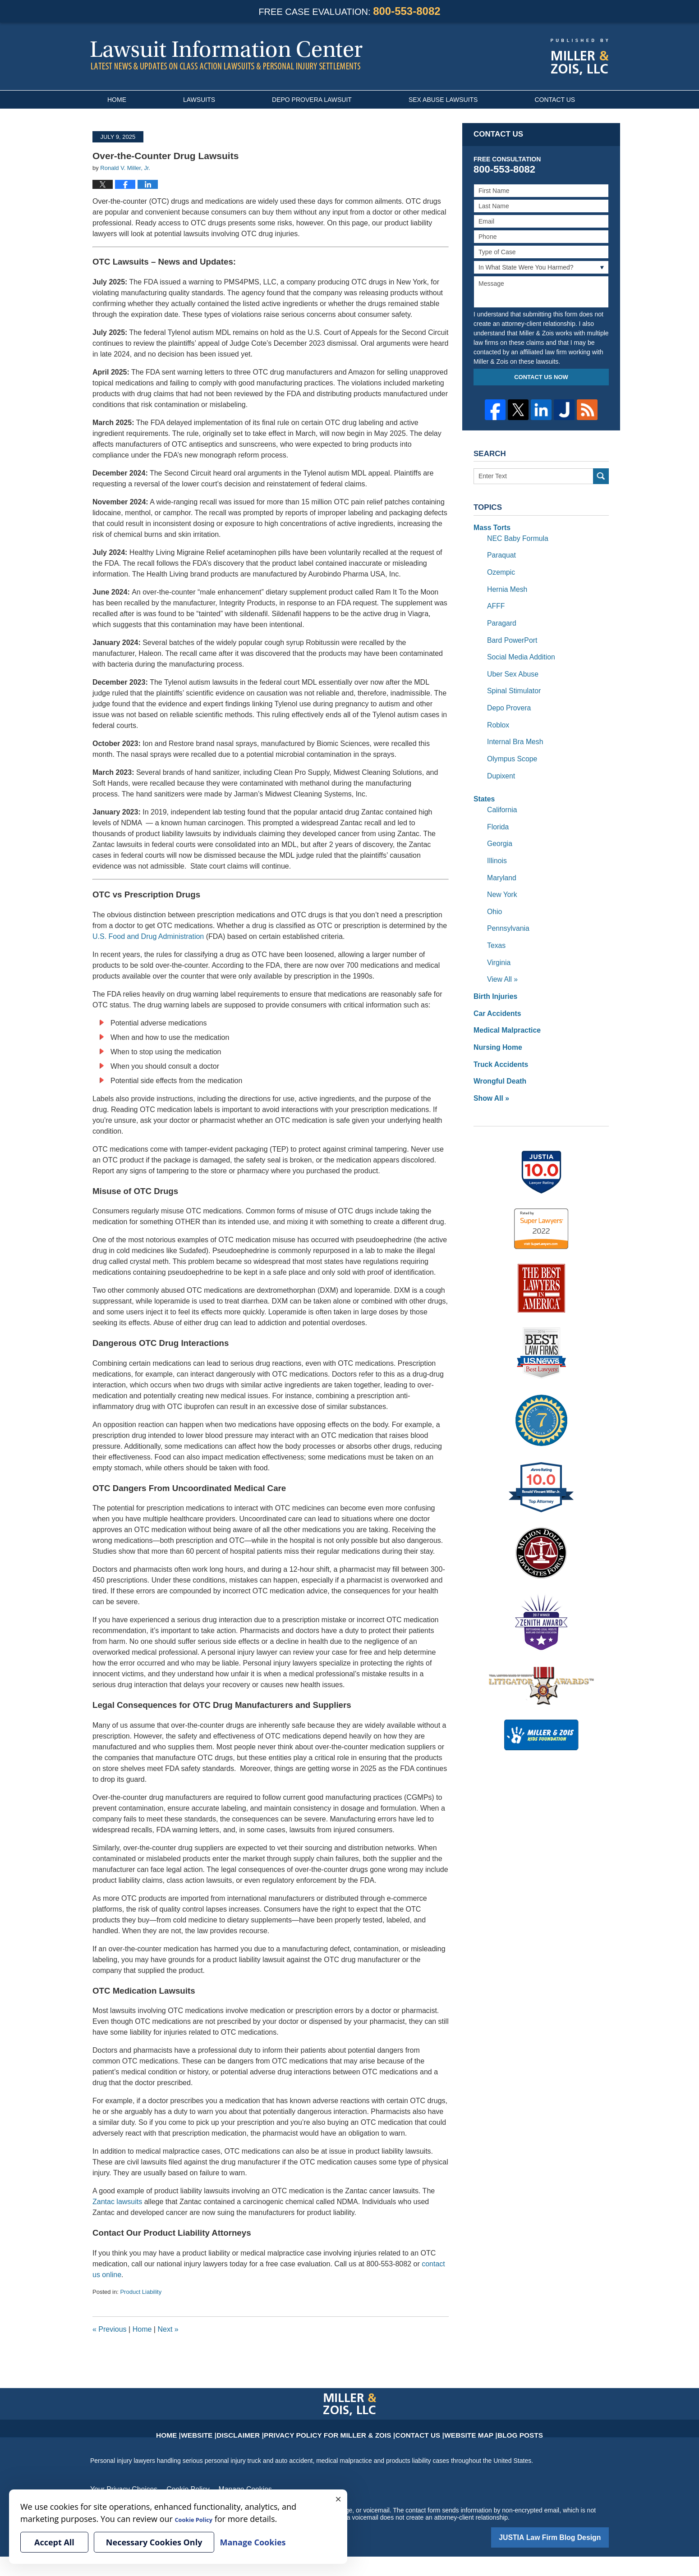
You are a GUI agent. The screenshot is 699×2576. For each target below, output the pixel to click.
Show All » (489, 1057)
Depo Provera (506, 694)
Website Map (444, 2428)
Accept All (54, 2542)
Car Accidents (495, 978)
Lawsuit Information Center (226, 55)
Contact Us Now (541, 377)
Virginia (497, 930)
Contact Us (554, 99)
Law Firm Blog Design (566, 2535)
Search (601, 476)
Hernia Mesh (505, 583)
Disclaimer (266, 2428)
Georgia (498, 820)
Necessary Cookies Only (154, 2542)
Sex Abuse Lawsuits (443, 99)
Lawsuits (199, 99)
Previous (109, 2329)
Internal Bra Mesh (512, 725)
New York (500, 867)
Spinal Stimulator (511, 678)
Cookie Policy (178, 2489)
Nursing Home (495, 1009)
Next (167, 2329)
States (483, 779)
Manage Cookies (229, 2489)
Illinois (496, 836)
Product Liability (140, 2291)
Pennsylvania (505, 899)
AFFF (495, 599)
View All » (500, 946)
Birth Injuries (493, 962)
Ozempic (499, 568)
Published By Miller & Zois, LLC (580, 57)
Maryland (500, 852)
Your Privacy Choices (120, 2489)
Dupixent (499, 757)
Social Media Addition (517, 646)
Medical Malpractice (503, 993)
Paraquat (500, 552)
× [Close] (338, 2498)
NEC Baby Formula (514, 536)
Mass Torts (490, 527)
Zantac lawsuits (117, 2201)
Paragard (500, 615)
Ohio (494, 883)
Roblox (497, 710)
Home (116, 99)
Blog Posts (485, 2428)
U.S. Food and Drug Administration (148, 936)
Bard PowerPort (509, 631)
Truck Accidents (498, 1025)
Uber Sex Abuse (510, 662)
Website (232, 2428)
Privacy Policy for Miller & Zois (334, 2428)
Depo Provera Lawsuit (312, 99)
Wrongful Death (497, 1041)
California (500, 788)
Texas (495, 915)
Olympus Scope (509, 741)
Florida (496, 804)
